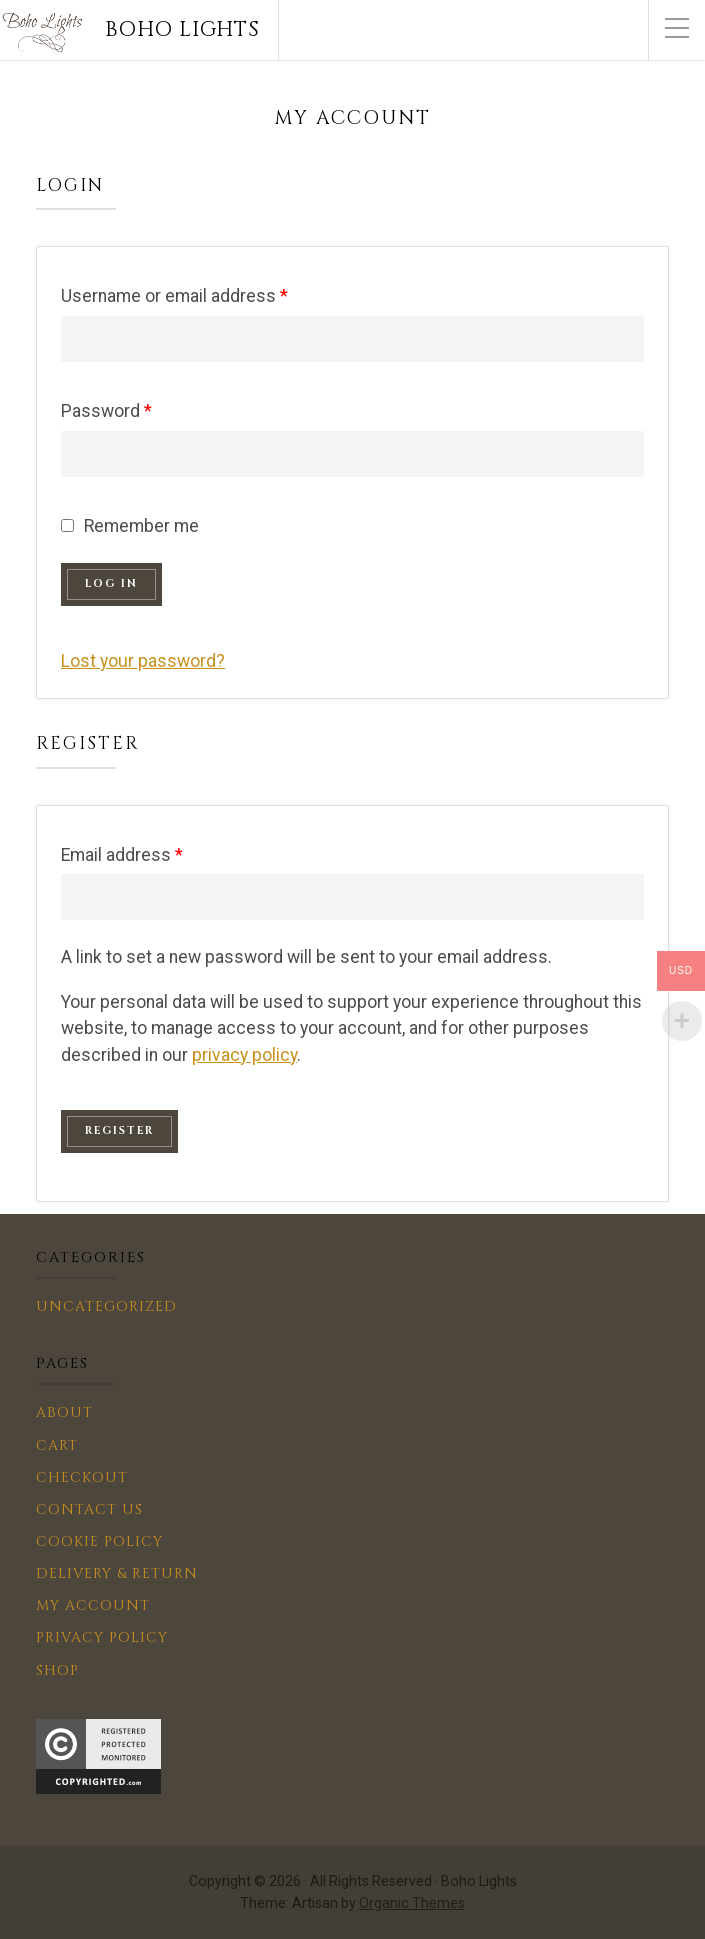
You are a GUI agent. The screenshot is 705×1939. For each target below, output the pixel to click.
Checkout (82, 1477)
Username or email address (174, 296)
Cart (57, 1445)
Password (106, 411)
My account (93, 1605)
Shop (57, 1670)
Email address (122, 855)
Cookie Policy (99, 1541)
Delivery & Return (117, 1573)
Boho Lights (182, 30)
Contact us (89, 1509)
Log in (111, 584)
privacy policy (244, 1055)
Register (119, 1131)
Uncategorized (106, 1306)
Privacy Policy (102, 1637)
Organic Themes (412, 1903)
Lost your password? (143, 661)
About (64, 1412)
